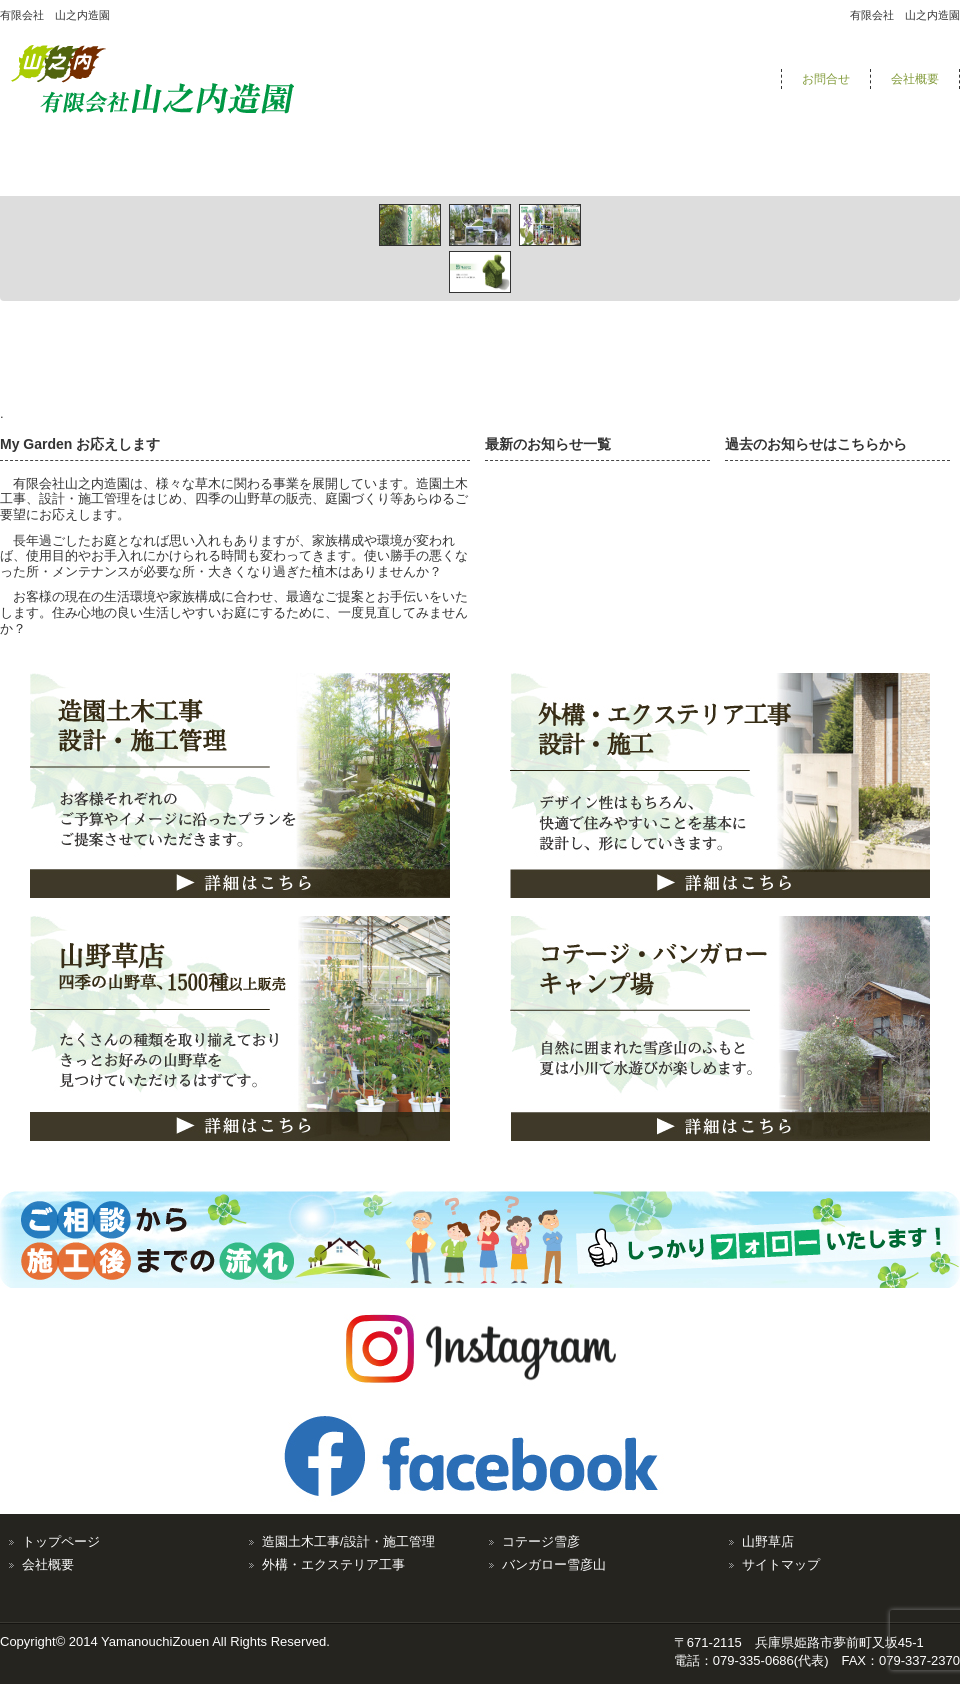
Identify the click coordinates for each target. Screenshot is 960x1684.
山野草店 (768, 1541)
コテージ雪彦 (541, 1541)
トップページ (61, 1541)
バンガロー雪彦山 (554, 1564)
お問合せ (826, 79)
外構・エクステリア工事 (333, 1564)
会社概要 (915, 79)
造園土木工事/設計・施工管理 (348, 1541)
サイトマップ (781, 1564)
